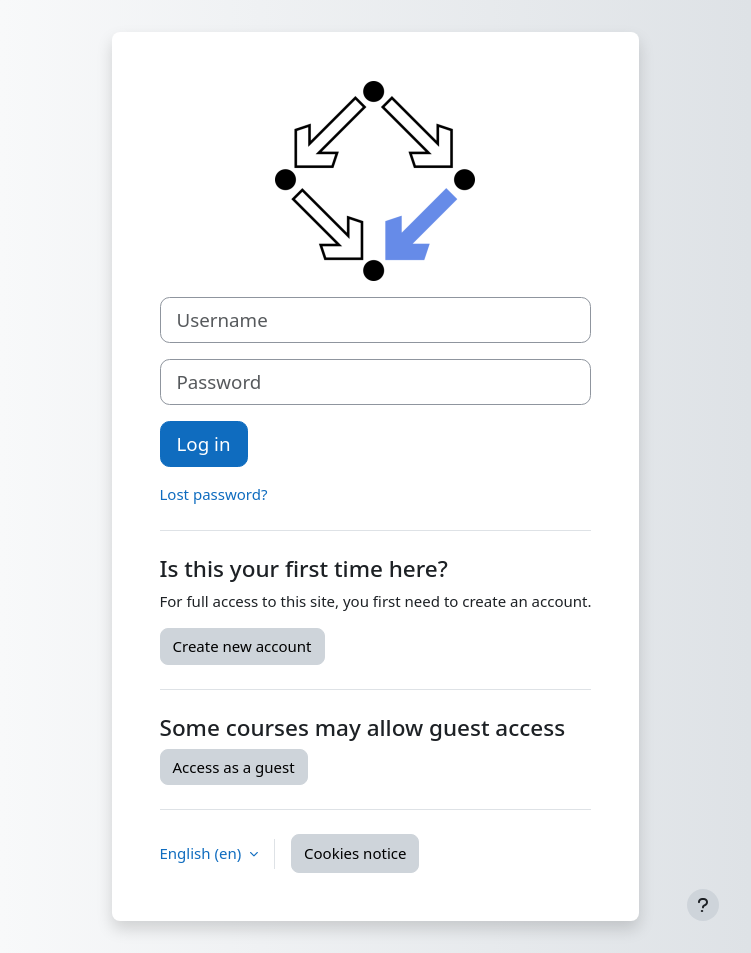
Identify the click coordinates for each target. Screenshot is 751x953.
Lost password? (214, 494)
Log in (204, 443)
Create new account (242, 646)
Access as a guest (234, 767)
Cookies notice (355, 853)
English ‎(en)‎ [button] (203, 853)
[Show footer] (703, 905)
